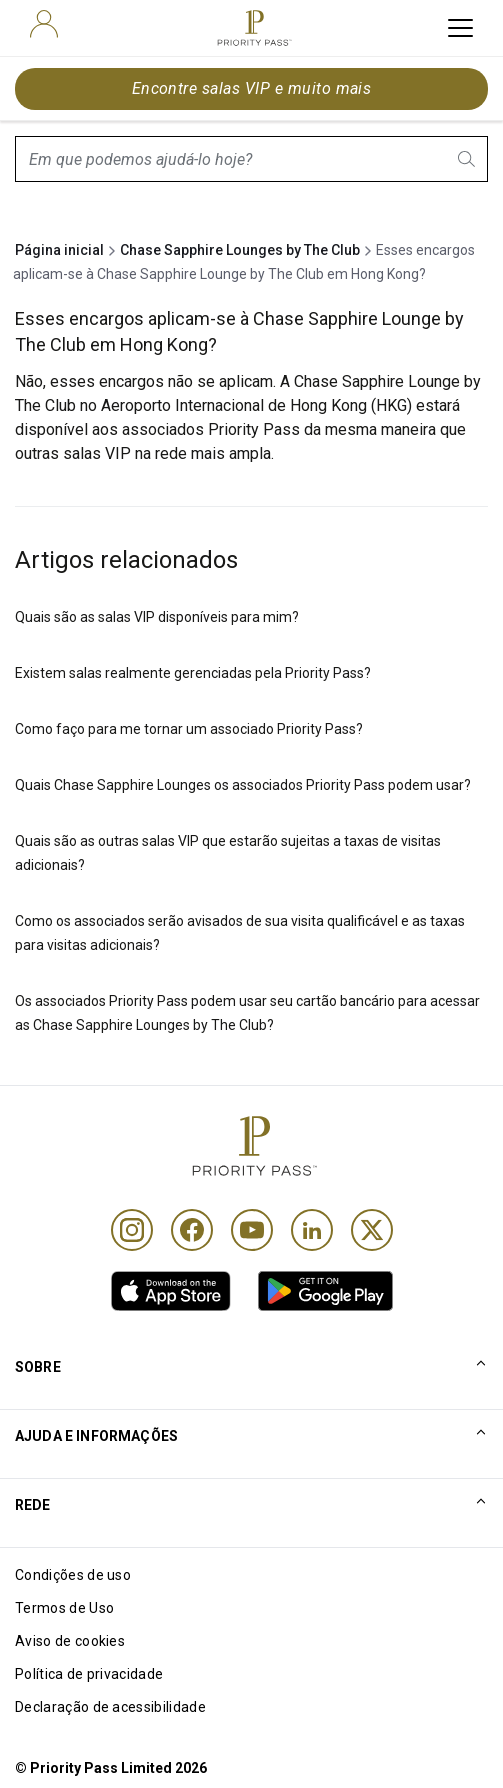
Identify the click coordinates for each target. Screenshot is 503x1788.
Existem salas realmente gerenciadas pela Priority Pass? (193, 673)
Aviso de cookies (70, 1641)
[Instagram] (132, 1230)
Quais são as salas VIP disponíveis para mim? (157, 617)
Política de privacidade (89, 1674)
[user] (44, 24)
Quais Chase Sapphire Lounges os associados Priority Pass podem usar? (243, 785)
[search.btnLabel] (468, 159)
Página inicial (59, 250)
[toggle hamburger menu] (460, 28)
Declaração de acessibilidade (110, 1707)
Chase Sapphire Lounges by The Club (240, 250)
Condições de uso (73, 1575)
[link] (171, 1291)
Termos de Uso (64, 1608)
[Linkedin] (312, 1230)
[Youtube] (252, 1230)
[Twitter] (372, 1230)
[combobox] (251, 159)
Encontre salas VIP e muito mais (252, 88)
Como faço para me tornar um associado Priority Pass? (189, 729)
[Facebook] (192, 1230)
